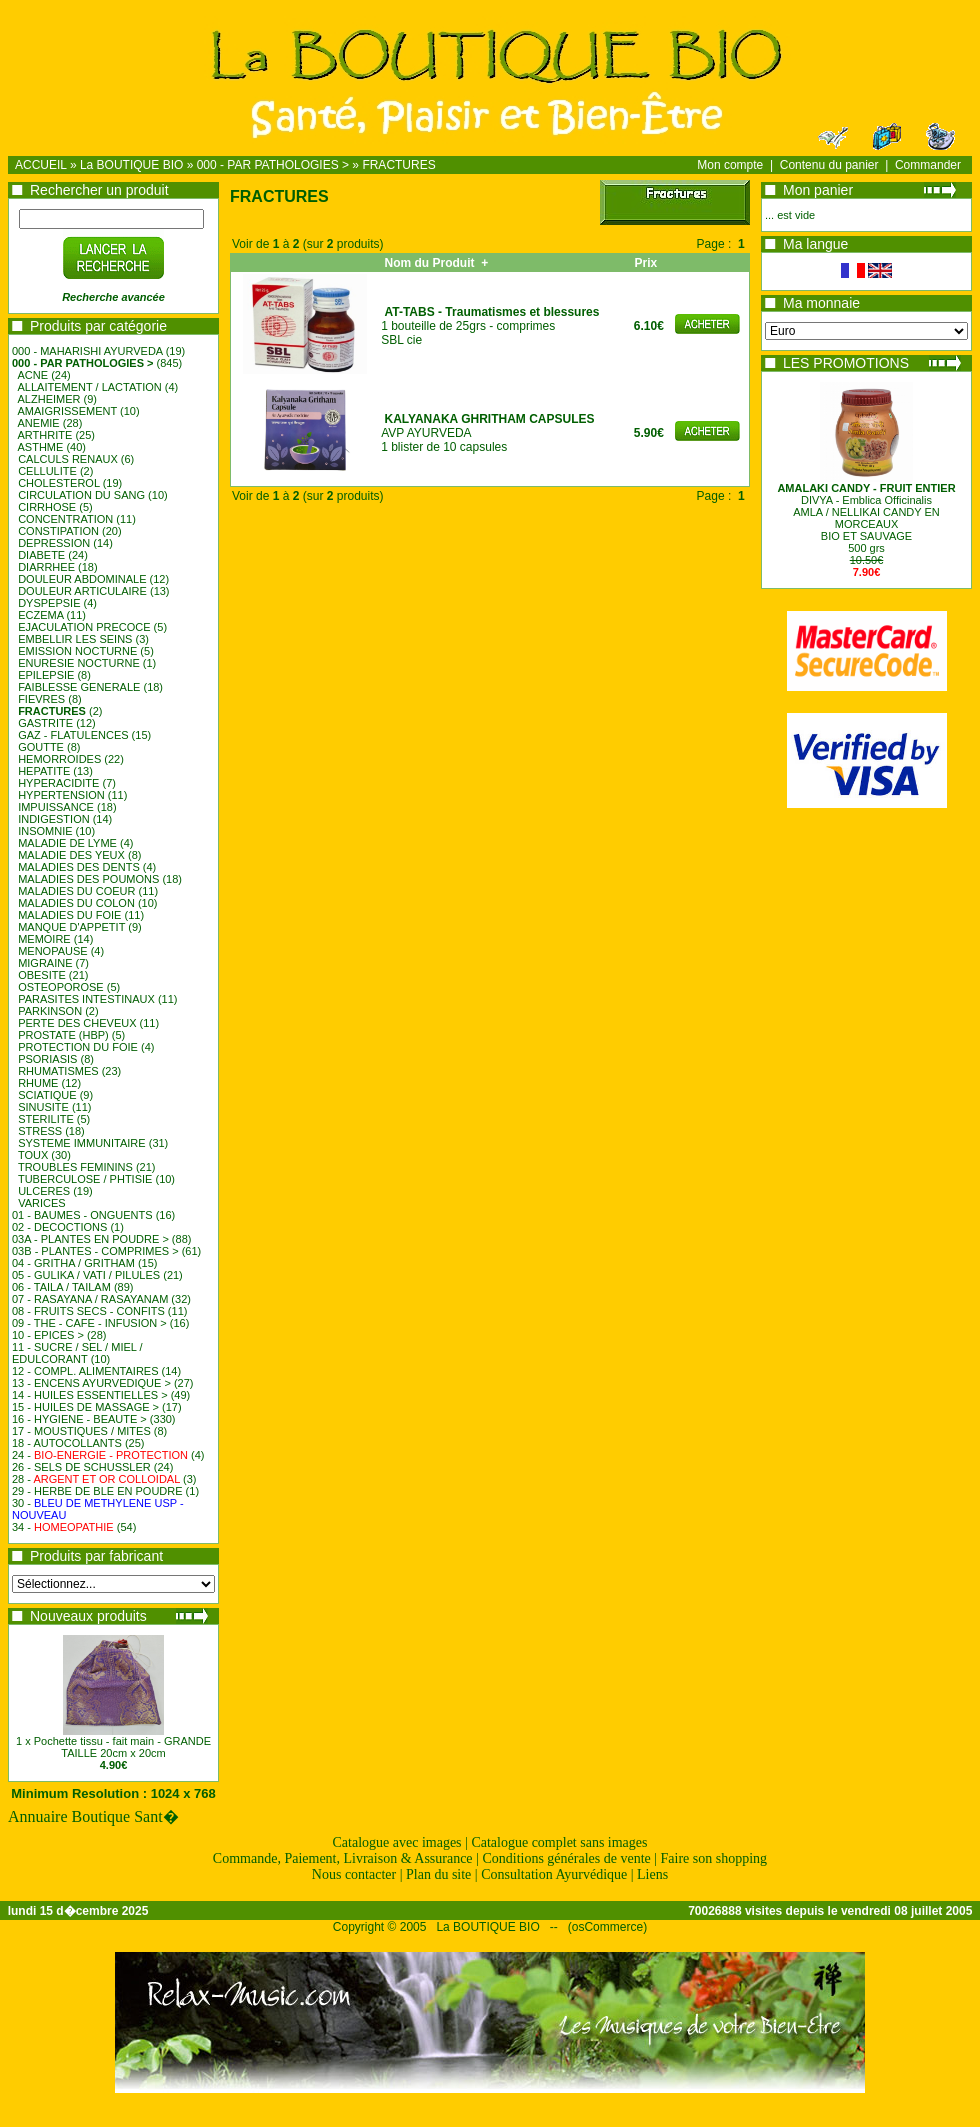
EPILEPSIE (46, 675)
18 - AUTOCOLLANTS (67, 1443)
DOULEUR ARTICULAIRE (82, 591)
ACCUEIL (41, 165)
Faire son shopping (714, 1858)
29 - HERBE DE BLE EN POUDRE (97, 1491)
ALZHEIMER (49, 399)
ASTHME (41, 447)
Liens (652, 1874)
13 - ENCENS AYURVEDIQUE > (91, 1383)
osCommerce (607, 1927)
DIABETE (41, 555)
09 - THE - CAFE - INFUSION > (89, 1323)
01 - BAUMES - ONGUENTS (82, 1215)
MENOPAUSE (52, 951)
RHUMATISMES (58, 1071)
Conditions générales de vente (566, 1858)
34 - (63, 1527)
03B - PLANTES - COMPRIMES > (95, 1251)
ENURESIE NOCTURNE (79, 663)
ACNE (33, 375)
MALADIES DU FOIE (69, 915)
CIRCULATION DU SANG (81, 495)
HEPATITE (44, 771)
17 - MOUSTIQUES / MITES (81, 1431)
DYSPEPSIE (49, 603)
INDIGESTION (54, 819)
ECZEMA (40, 615)
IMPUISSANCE (56, 807)
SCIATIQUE (47, 1095)
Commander (928, 165)
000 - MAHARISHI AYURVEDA (87, 351)
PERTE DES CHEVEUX (77, 1023)
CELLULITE (47, 471)
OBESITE (42, 975)
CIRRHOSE (47, 507)
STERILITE (46, 1119)
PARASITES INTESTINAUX (86, 999)
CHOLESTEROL (59, 483)
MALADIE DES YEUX (71, 855)
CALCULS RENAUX (68, 459)
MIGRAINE (45, 963)
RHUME (38, 1083)
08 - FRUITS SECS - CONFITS (88, 1311)
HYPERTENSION (61, 795)
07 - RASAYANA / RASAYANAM (90, 1299)
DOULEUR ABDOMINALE (82, 579)
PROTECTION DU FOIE (78, 1047)
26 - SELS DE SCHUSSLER (81, 1467)
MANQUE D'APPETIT (71, 927)
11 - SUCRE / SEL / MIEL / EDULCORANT (77, 1353)
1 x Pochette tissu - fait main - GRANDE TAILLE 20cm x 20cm (113, 1747)
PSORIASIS (47, 1059)
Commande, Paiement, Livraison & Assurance (343, 1858)
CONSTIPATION (58, 531)
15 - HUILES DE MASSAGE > (85, 1407)
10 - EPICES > (48, 1335)
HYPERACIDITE (58, 783)
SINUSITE (43, 1107)
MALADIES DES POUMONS (88, 879)
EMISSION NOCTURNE (77, 651)
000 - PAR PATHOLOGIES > (273, 165)
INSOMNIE (45, 831)
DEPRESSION (54, 543)
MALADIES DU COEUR (76, 891)
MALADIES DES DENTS (79, 867)
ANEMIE (39, 423)
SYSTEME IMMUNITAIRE (82, 1143)
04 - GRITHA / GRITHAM (73, 1263)
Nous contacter (354, 1874)
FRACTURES (398, 165)
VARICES (41, 1203)
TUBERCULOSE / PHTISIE (85, 1179)
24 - (100, 1455)
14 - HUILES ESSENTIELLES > (90, 1395)
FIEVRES (41, 699)
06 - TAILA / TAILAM (61, 1287)
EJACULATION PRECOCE (84, 627)
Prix (648, 263)
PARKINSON (50, 1011)
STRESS (40, 1131)
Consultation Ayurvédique (554, 1874)
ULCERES (44, 1191)
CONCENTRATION (65, 519)
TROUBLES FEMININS (75, 1167)
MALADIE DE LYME (67, 843)
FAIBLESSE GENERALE (79, 687)
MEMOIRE (44, 939)
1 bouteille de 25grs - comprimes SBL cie (490, 326)
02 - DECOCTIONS (59, 1227)
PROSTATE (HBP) (63, 1035)
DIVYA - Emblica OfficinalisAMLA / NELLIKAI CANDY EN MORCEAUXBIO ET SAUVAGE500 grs (866, 518)
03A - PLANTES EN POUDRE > (90, 1239)
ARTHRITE (45, 435)
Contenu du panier (829, 165)
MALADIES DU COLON (76, 903)
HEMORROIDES (59, 759)
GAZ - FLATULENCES (73, 735)
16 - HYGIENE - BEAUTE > (79, 1419)
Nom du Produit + (436, 263)
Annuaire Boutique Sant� (93, 1816)
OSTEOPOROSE (61, 987)
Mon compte (730, 165)
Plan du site (438, 1874)
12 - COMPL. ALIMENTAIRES (85, 1371)
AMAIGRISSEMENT (67, 411)
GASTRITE (45, 723)
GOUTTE (41, 747)
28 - (96, 1479)
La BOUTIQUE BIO (131, 165)
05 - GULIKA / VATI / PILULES (86, 1275)
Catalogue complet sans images (559, 1842)
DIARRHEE (46, 567)
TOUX (33, 1155)
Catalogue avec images (397, 1842)
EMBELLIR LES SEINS (75, 639)
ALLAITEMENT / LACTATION (90, 387)
